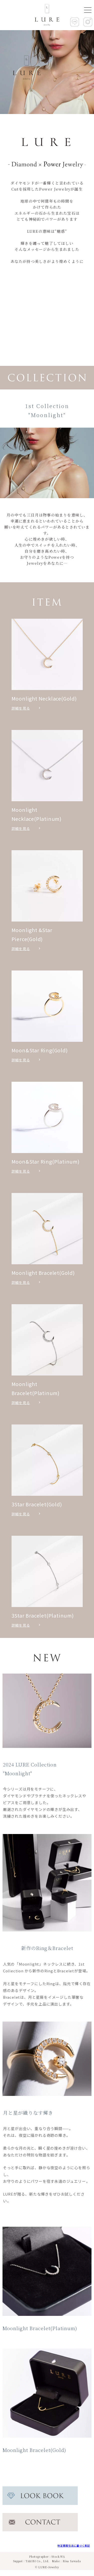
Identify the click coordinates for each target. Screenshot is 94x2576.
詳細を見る (21, 708)
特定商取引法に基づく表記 (73, 2545)
